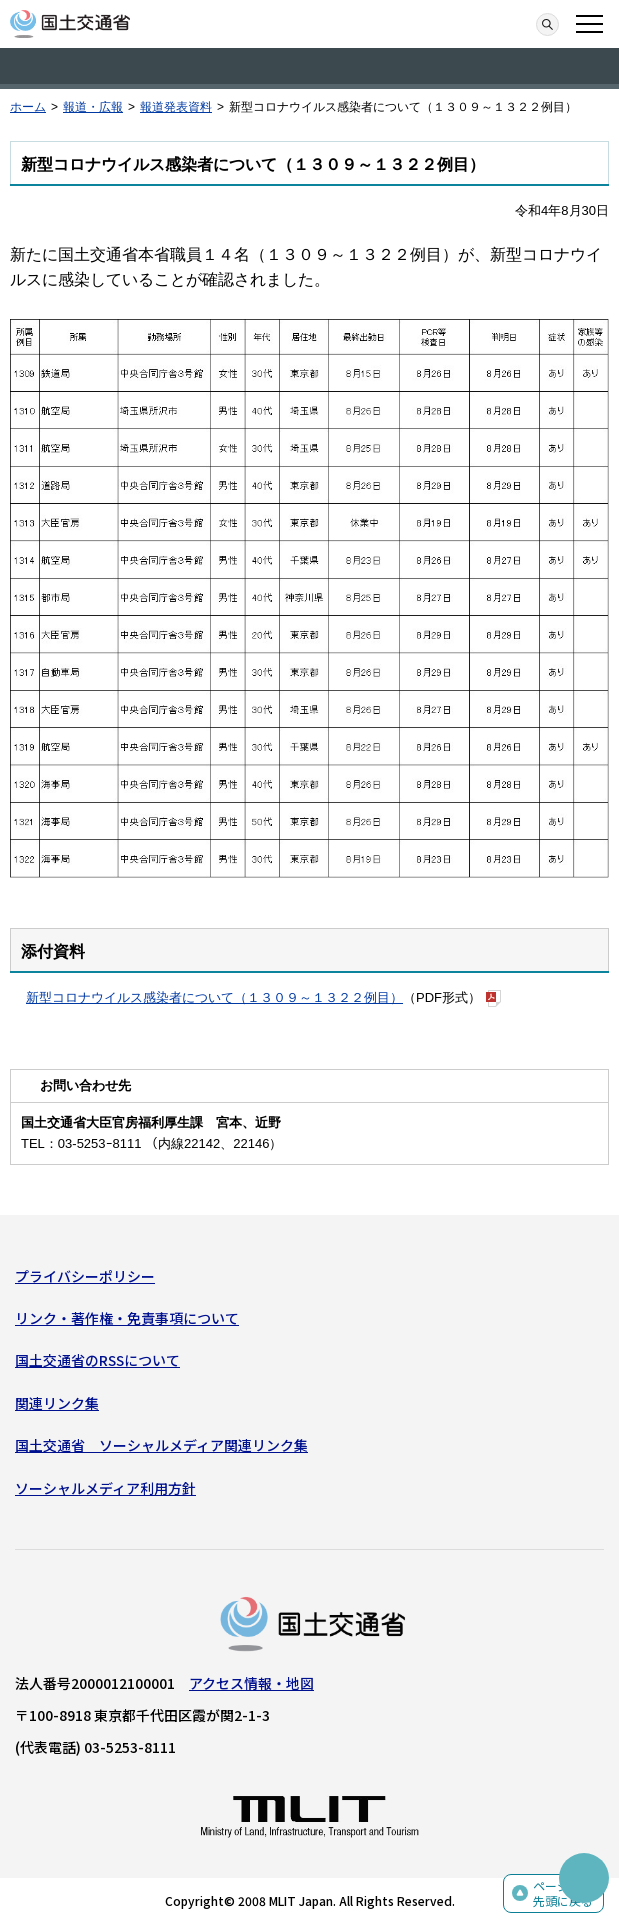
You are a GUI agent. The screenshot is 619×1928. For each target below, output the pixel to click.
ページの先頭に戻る (563, 1893)
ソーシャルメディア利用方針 (105, 1488)
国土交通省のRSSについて (97, 1360)
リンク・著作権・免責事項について (127, 1318)
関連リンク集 (57, 1403)
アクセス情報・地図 (251, 1683)
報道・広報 (93, 107)
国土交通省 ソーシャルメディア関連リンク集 (161, 1445)
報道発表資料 (176, 107)
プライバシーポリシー (85, 1276)
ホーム (28, 107)
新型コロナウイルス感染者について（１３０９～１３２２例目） (214, 997)
